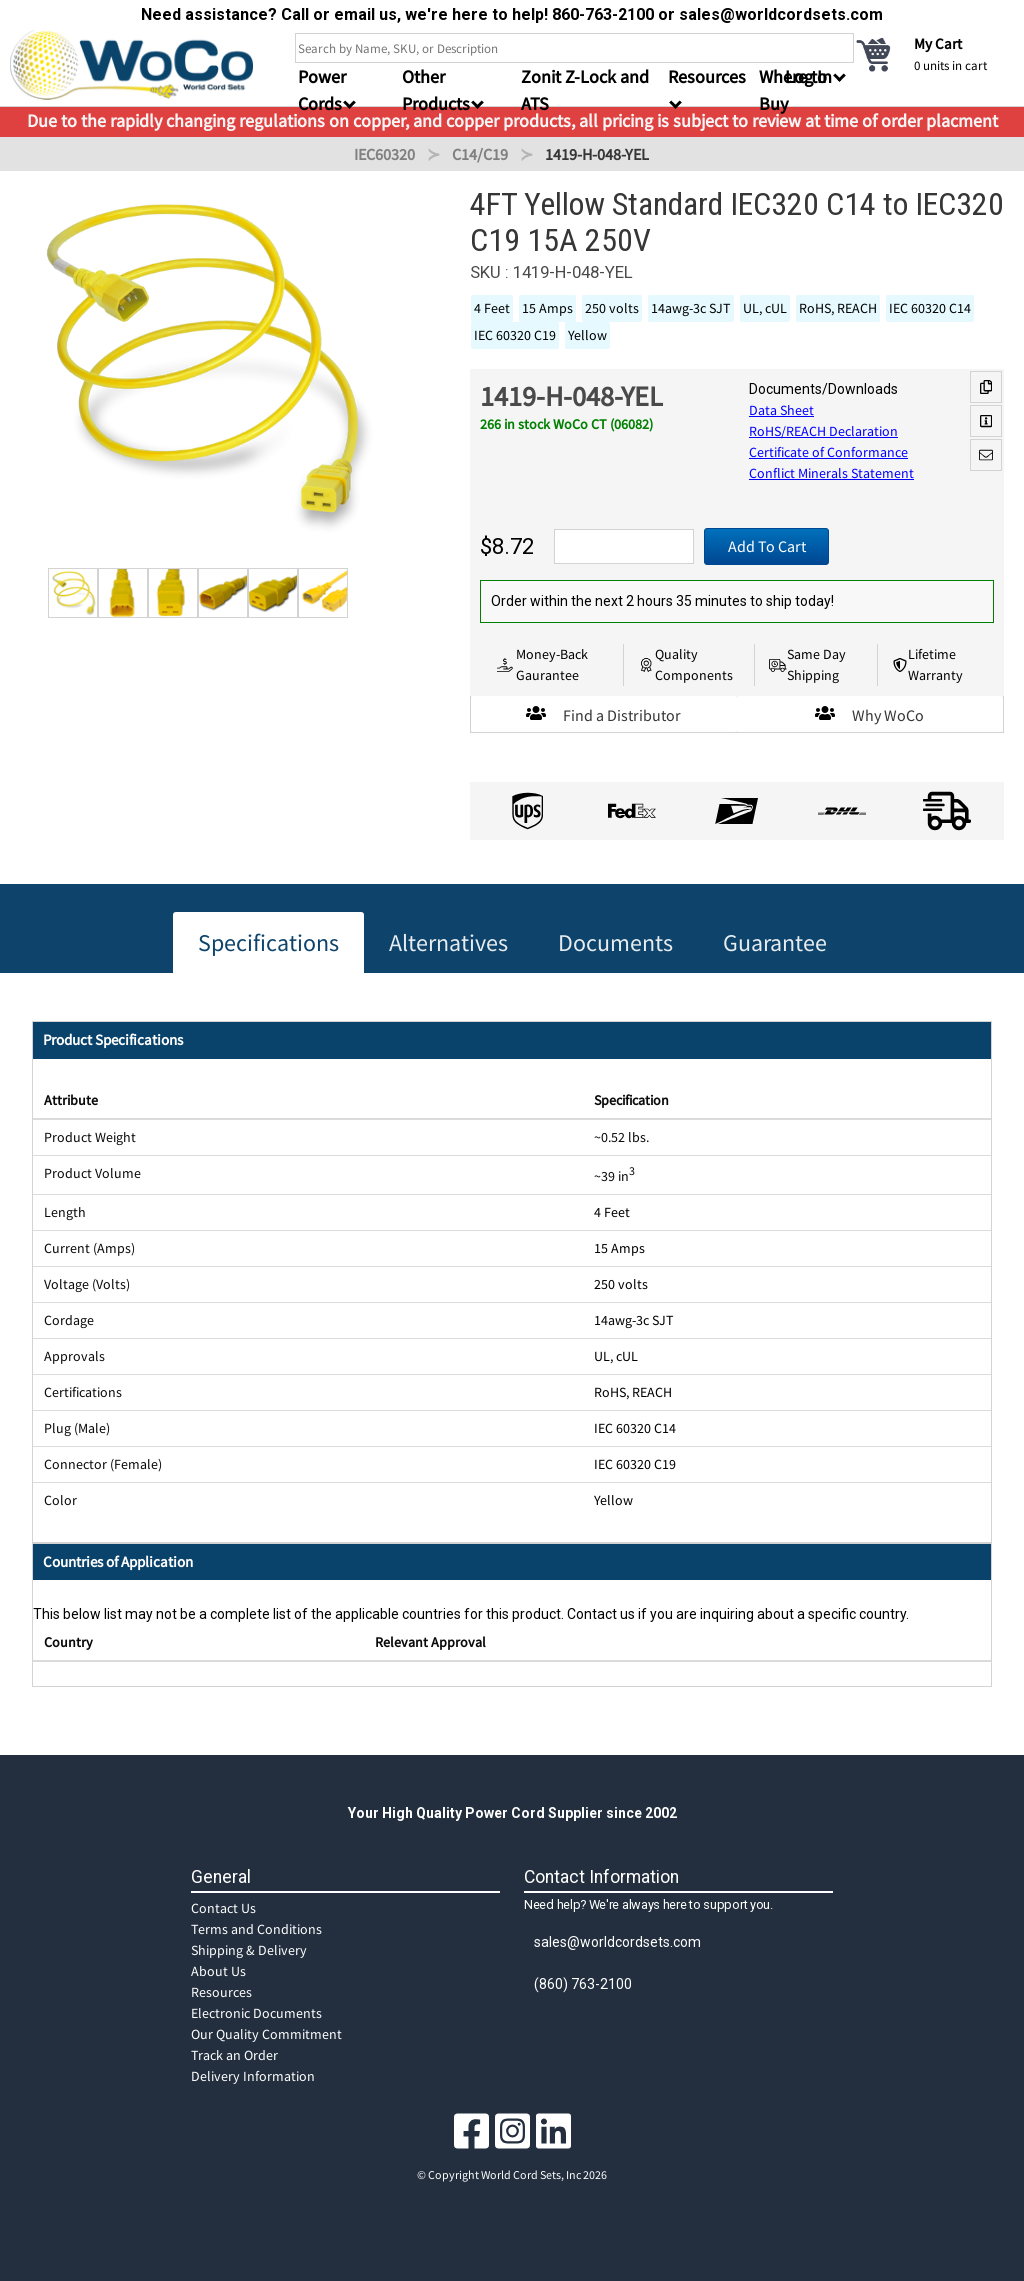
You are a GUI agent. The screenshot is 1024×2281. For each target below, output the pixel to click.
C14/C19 (480, 154)
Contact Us (223, 1908)
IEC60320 (384, 154)
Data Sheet (781, 410)
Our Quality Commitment (266, 2034)
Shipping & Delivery (249, 1950)
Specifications (268, 942)
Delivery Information (253, 2076)
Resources (221, 1992)
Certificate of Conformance (828, 452)
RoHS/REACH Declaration (823, 431)
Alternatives (448, 942)
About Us (218, 1971)
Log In (808, 76)
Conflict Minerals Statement (831, 473)
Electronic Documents (256, 2013)
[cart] (934, 54)
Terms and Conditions (256, 1929)
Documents (615, 942)
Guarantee (775, 942)
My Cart (938, 43)
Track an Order (234, 2055)
